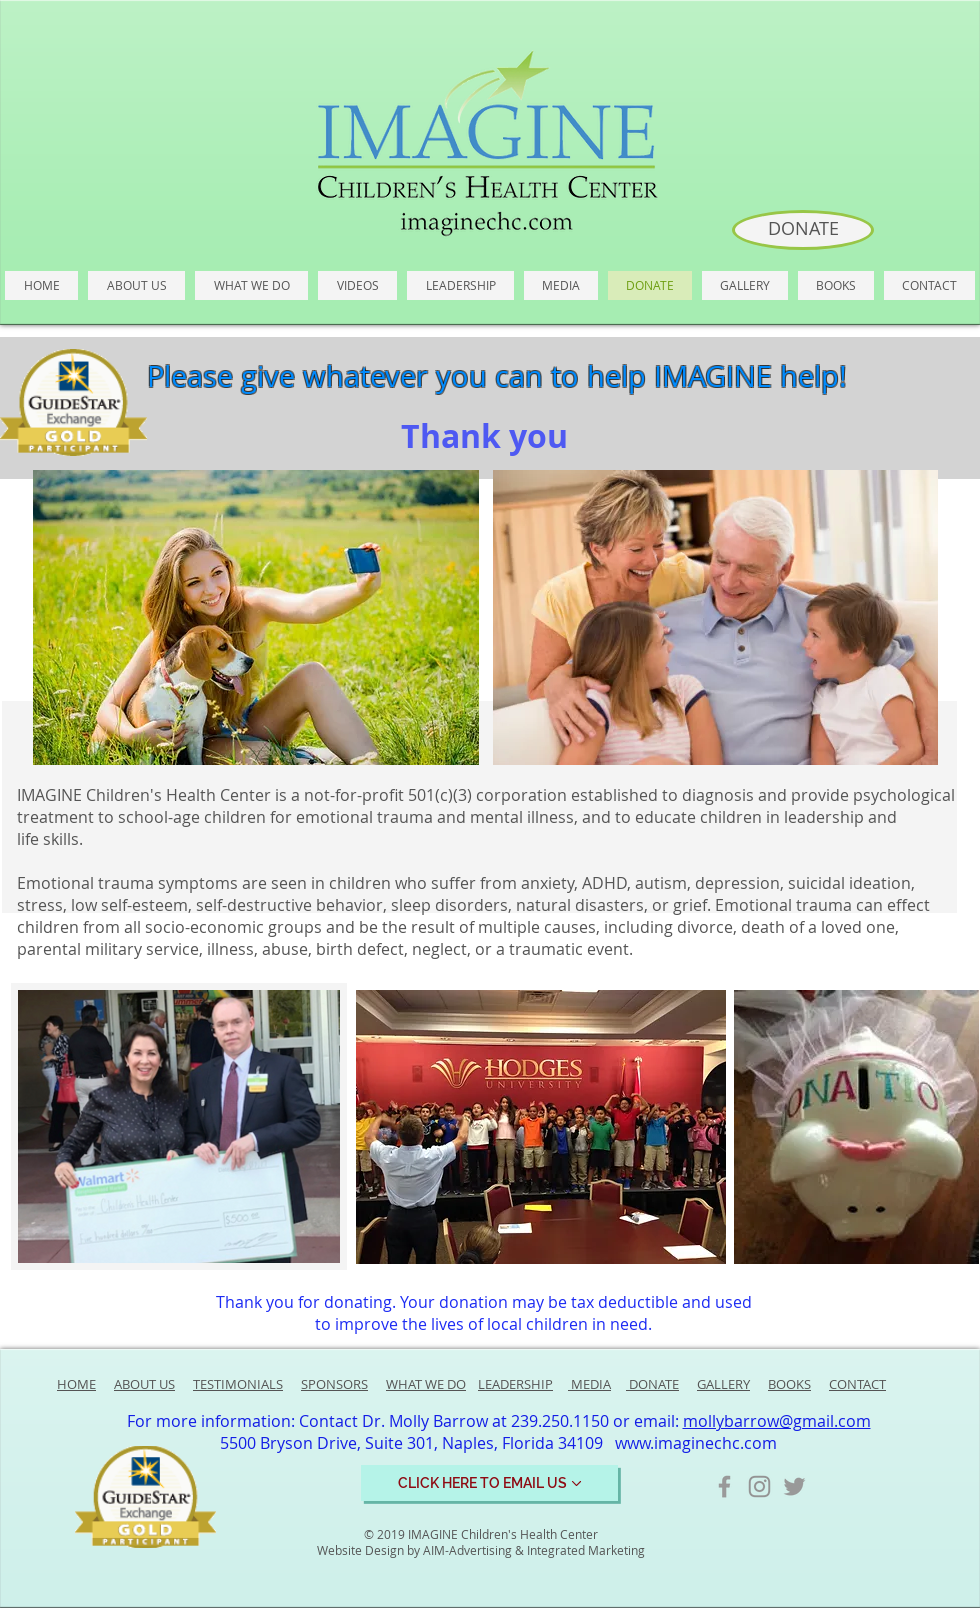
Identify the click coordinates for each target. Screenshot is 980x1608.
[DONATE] (803, 230)
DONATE (652, 1384)
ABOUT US (144, 1384)
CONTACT (857, 1384)
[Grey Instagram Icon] (759, 1486)
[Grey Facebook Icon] (724, 1486)
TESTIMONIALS (238, 1384)
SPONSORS (334, 1384)
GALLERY (723, 1384)
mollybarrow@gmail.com (777, 1421)
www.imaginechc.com (696, 1443)
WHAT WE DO (426, 1384)
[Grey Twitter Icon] (794, 1486)
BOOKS (789, 1384)
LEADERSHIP (515, 1384)
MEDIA (589, 1384)
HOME (76, 1384)
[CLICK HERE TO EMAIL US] (489, 1483)
